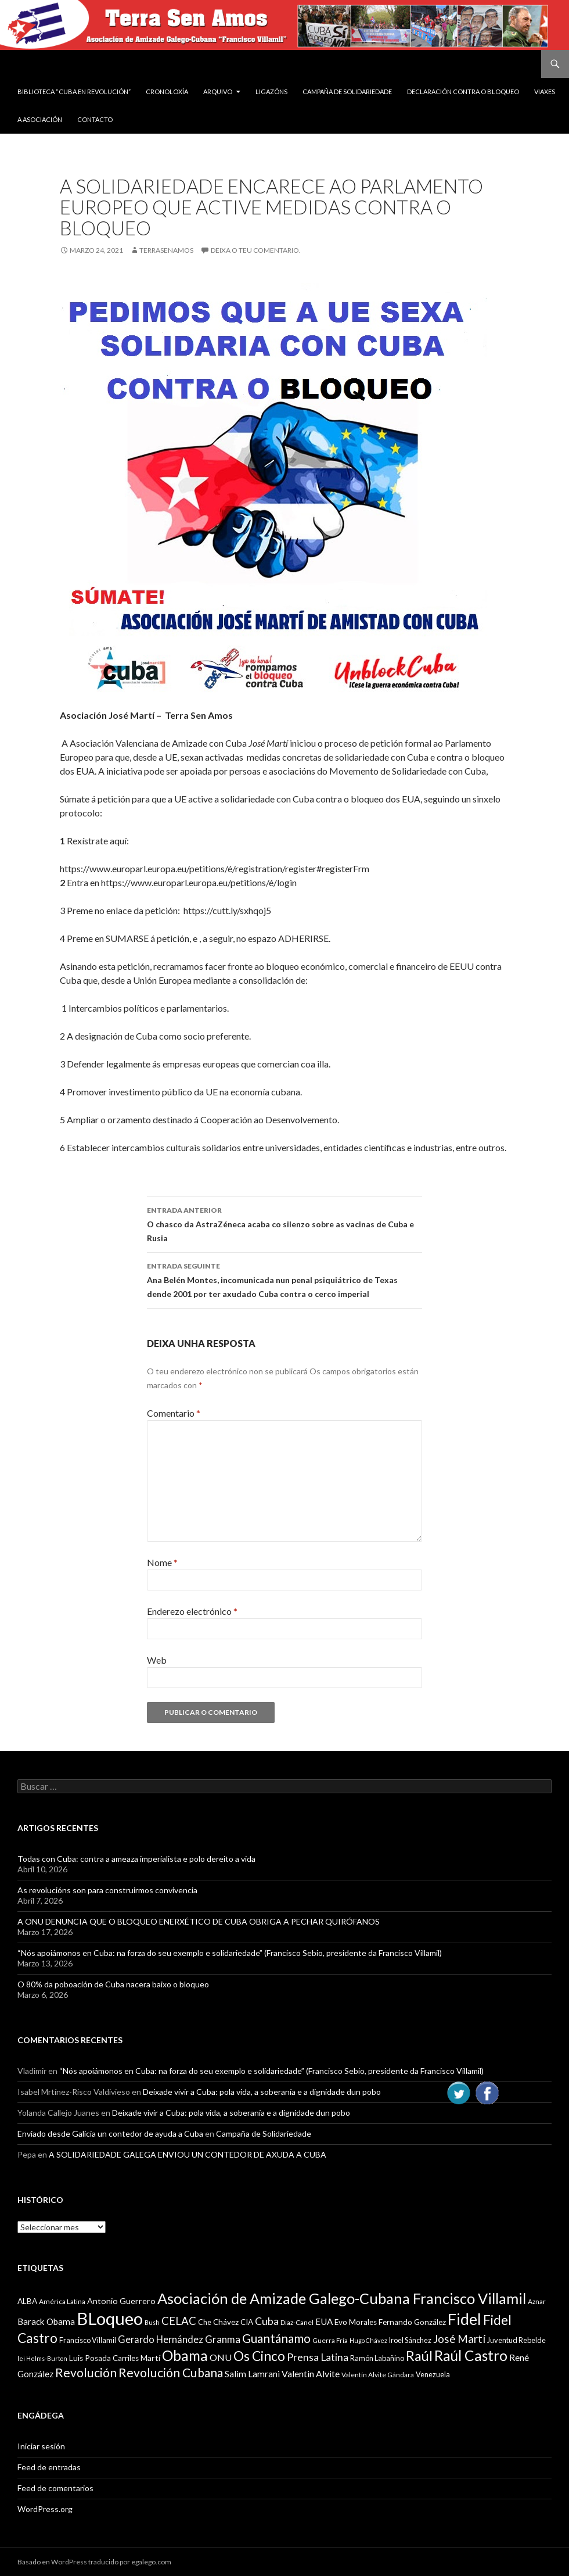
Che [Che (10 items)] (204, 2322)
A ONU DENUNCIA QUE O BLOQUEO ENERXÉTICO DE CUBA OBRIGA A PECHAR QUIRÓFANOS (198, 1921)
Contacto (95, 119)
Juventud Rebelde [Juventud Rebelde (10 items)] (516, 2340)
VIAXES (544, 91)
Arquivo (217, 91)
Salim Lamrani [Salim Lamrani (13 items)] (252, 2374)
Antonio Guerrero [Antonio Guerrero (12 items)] (121, 2301)
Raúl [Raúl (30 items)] (419, 2356)
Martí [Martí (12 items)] (150, 2358)
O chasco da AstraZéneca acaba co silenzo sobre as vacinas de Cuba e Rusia (284, 1223)
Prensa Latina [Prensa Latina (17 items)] (317, 2357)
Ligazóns (271, 91)
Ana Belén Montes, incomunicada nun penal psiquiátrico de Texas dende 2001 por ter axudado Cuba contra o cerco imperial (284, 1279)
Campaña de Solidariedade (347, 91)
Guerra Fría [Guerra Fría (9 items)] (330, 2340)
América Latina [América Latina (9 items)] (62, 2301)
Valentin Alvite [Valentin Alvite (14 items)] (311, 2373)
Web (157, 1659)
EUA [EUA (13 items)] (324, 2321)
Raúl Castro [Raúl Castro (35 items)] (470, 2355)
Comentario (173, 1412)
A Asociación (39, 119)
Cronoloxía (167, 91)
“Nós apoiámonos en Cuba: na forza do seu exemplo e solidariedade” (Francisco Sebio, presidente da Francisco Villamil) (229, 1953)
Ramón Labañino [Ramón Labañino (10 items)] (377, 2358)
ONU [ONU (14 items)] (221, 2357)
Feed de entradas (49, 2467)
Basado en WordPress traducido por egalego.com (94, 2561)
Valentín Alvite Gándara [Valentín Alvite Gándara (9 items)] (377, 2374)
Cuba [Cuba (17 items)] (267, 2321)
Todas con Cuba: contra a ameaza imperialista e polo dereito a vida (136, 1859)
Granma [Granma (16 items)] (222, 2339)
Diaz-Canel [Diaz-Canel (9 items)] (297, 2322)
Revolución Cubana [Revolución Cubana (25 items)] (170, 2372)
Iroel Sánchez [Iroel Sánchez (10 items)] (410, 2340)
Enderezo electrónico (192, 1611)
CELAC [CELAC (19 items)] (178, 2321)
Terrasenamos (166, 250)
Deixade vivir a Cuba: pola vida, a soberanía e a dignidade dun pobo (262, 2092)
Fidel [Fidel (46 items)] (464, 2318)
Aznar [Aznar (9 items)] (537, 2301)
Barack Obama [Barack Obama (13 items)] (46, 2321)
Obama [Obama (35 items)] (185, 2355)
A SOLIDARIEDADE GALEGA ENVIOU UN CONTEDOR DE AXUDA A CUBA (187, 2154)
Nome (162, 1562)
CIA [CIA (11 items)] (246, 2322)
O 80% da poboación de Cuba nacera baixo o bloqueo (113, 1984)
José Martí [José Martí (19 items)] (459, 2339)
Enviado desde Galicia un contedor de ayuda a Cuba (110, 2133)
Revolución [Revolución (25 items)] (86, 2372)
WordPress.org (45, 2509)
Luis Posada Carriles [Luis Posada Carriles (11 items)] (104, 2358)
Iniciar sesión (41, 2446)
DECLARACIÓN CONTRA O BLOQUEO (463, 91)
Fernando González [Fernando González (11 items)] (412, 2322)
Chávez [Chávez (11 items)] (226, 2322)
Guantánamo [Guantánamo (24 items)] (276, 2338)
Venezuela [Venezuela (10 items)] (433, 2374)
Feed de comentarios (55, 2488)
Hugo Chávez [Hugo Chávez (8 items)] (368, 2340)
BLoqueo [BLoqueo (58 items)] (110, 2318)
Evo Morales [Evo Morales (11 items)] (355, 2322)
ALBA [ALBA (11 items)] (27, 2301)
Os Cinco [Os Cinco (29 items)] (259, 2356)
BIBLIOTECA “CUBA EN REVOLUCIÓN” (74, 91)
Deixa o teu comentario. (256, 250)
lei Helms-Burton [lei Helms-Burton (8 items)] (42, 2358)
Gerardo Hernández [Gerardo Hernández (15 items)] (160, 2339)
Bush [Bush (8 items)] (152, 2322)
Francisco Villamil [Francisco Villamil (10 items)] (87, 2340)
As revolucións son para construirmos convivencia (107, 1890)
